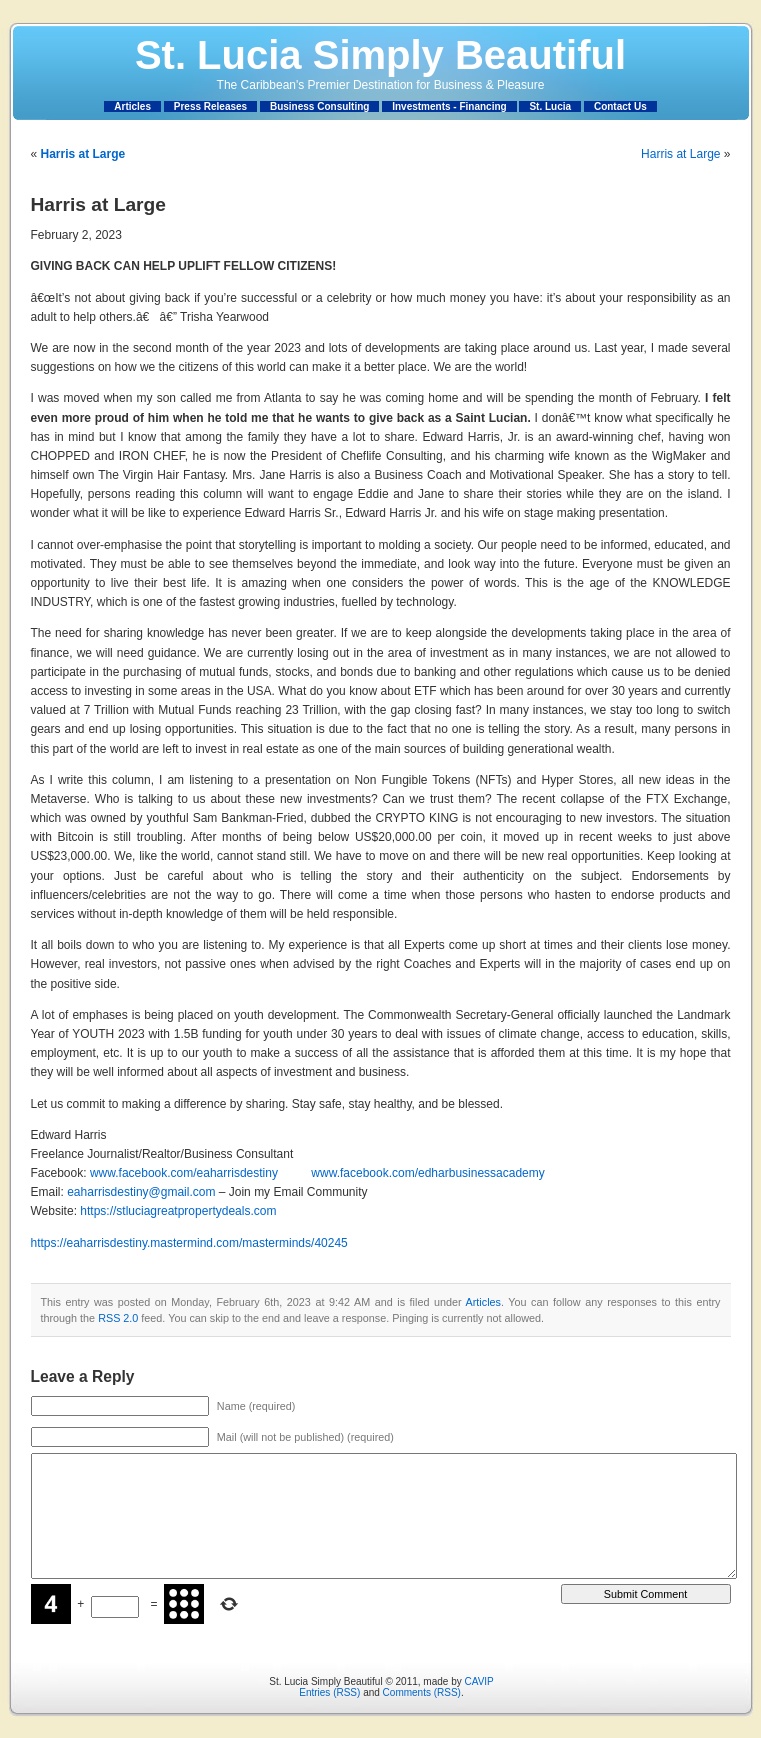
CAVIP (478, 1681)
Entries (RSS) (329, 1692)
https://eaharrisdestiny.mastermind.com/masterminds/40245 (189, 1243)
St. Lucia (550, 106)
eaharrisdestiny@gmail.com (141, 1192)
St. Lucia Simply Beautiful (380, 55)
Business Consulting (319, 106)
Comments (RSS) (422, 1692)
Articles (132, 106)
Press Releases (210, 106)
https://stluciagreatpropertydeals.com (178, 1211)
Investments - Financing (449, 106)
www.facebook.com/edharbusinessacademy (427, 1173)
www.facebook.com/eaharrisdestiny (184, 1173)
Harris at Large (680, 154)
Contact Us (620, 106)
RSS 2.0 (118, 1318)
